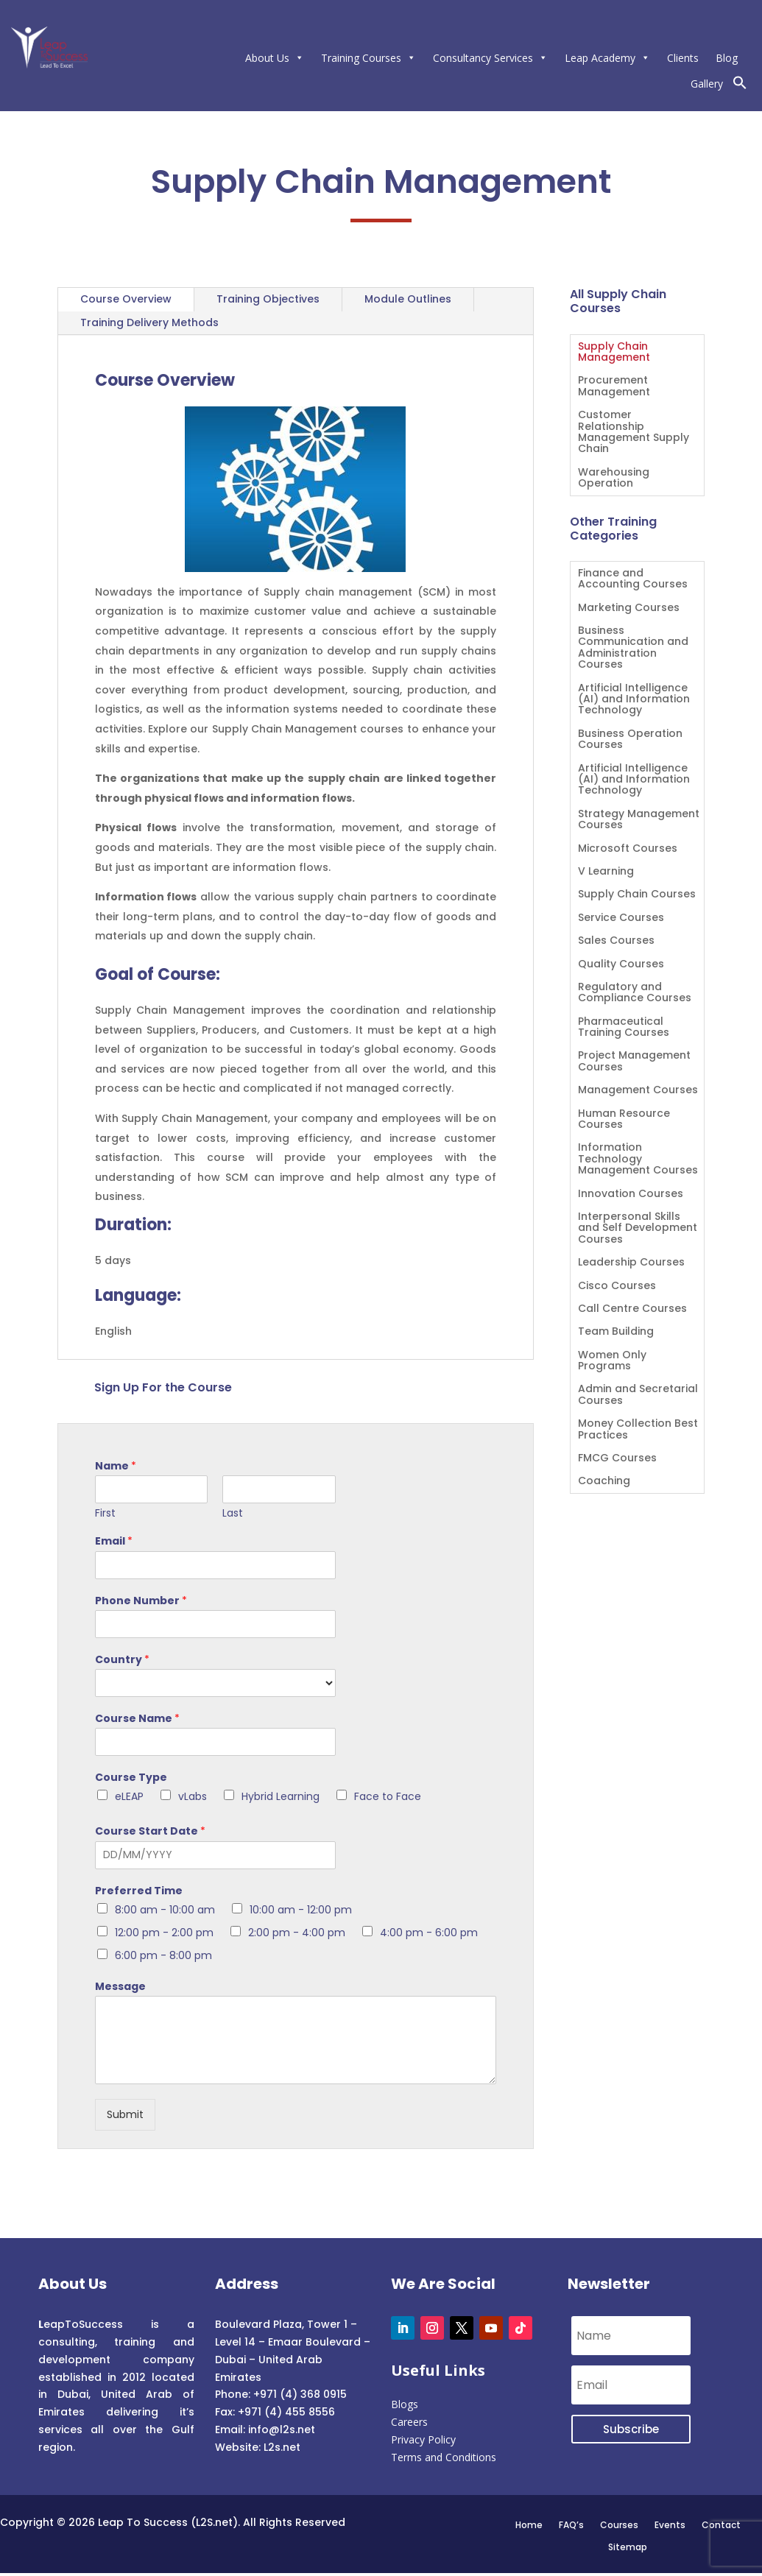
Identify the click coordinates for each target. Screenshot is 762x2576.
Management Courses (638, 1090)
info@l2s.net (280, 2429)
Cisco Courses (617, 1286)
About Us (274, 58)
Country (122, 1659)
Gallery (707, 84)
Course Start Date (150, 1831)
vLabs (192, 1796)
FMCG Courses (617, 1459)
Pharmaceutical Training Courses (623, 1028)
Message (120, 1986)
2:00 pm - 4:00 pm (296, 1932)
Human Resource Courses (624, 1120)
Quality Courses (621, 965)
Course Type (131, 1777)
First (105, 1513)
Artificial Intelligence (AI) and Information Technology (634, 700)
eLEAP (129, 1796)
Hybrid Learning (280, 1796)
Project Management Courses (634, 1061)
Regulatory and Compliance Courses (634, 993)
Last (232, 1513)
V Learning (606, 872)
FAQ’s (571, 2524)
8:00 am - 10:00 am (165, 1909)
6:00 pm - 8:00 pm (163, 1955)
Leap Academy (607, 58)
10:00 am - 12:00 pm (301, 1909)
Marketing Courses (629, 608)
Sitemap (627, 2546)
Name (115, 1465)
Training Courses (368, 58)
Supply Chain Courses (637, 895)
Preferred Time (139, 1890)
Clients (683, 58)
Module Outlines (407, 299)
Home (529, 2524)
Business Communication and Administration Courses (633, 648)
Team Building (616, 1332)
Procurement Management (614, 386)
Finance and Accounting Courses (633, 579)
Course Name (137, 1718)
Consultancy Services (490, 58)
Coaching (604, 1481)
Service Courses (621, 918)
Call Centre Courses (632, 1309)
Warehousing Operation (613, 478)
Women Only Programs (612, 1361)
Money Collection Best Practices (638, 1429)
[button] (740, 86)
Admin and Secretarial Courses (638, 1395)
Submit (125, 2114)
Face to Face (387, 1796)
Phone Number (141, 1600)
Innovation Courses (630, 1194)
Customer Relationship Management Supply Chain (633, 432)
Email (114, 1541)
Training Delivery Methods (149, 322)
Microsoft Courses (627, 849)
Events (670, 2524)
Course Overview (126, 299)
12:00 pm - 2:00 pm (164, 1932)
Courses (619, 2524)
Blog (727, 58)
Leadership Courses (631, 1263)
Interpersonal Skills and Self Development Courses (637, 1228)
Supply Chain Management (614, 352)
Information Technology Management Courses (638, 1159)
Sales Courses (616, 941)
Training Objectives (268, 299)
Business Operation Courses (630, 740)
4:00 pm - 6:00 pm (429, 1932)
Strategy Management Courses (638, 820)
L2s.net (282, 2447)
